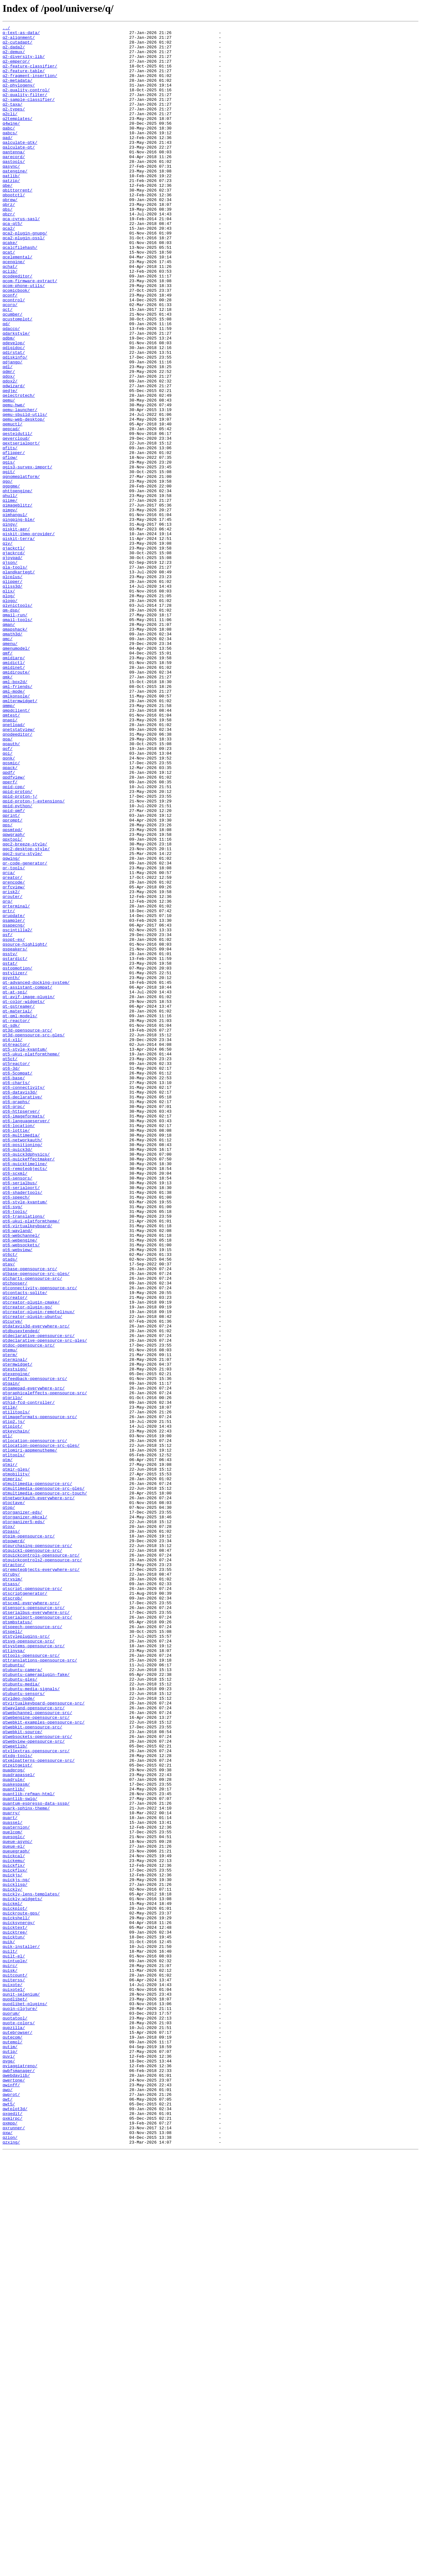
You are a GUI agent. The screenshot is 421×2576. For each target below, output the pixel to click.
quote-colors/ (19, 2423)
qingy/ (10, 624)
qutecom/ (12, 2440)
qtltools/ (14, 1741)
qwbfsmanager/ (19, 2480)
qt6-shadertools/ (22, 1426)
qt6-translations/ (24, 1455)
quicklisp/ (15, 2256)
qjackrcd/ (14, 659)
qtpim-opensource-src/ (29, 1838)
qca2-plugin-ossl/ (24, 281)
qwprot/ (11, 2508)
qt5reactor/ (16, 1271)
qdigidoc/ (14, 412)
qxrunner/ (14, 2549)
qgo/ (7, 573)
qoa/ (7, 882)
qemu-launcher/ (20, 487)
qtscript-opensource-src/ (32, 1901)
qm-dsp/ (11, 727)
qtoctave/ (14, 1798)
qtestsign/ (15, 1638)
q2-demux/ (14, 57)
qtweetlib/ (15, 2090)
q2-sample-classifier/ (29, 114)
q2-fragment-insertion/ (30, 86)
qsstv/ (10, 1140)
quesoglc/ (14, 2199)
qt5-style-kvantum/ (25, 1254)
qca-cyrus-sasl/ (21, 258)
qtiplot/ (12, 1707)
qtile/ (10, 1684)
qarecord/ (14, 183)
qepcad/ (11, 510)
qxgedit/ (12, 2531)
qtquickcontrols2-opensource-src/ (42, 1867)
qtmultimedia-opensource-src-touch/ (45, 1787)
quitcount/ (15, 2365)
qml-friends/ (17, 819)
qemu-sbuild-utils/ (25, 492)
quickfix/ (14, 2233)
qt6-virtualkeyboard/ (27, 1466)
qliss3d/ (12, 699)
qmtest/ (11, 853)
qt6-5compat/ (17, 1283)
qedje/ (10, 464)
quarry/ (11, 2171)
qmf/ (7, 779)
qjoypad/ (12, 664)
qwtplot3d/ (15, 2526)
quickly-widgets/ (22, 2274)
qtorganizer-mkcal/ (25, 1815)
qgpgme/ (11, 578)
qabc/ (9, 149)
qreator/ (12, 1048)
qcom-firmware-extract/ (30, 332)
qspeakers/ (15, 1134)
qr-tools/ (14, 1037)
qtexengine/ (16, 1644)
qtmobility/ (16, 1764)
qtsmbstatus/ (17, 1941)
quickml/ (12, 2279)
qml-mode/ (14, 825)
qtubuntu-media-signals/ (31, 2022)
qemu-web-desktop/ (24, 498)
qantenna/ (14, 177)
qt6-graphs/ (16, 1317)
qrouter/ (12, 1071)
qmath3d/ (12, 756)
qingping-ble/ (19, 618)
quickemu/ (14, 2228)
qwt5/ (9, 2520)
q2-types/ (14, 126)
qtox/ (9, 1827)
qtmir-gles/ (16, 1758)
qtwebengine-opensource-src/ (36, 2056)
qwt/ (7, 2514)
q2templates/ (17, 137)
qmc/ (7, 762)
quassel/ (12, 2182)
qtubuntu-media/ (21, 2016)
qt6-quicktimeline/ (25, 1392)
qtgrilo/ (12, 1672)
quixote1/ (14, 2382)
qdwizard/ (14, 458)
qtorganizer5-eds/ (24, 1821)
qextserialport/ (21, 527)
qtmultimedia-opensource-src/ (37, 1775)
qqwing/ (11, 1025)
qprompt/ (12, 979)
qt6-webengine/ (20, 1483)
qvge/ (9, 2468)
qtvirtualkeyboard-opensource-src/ (43, 2039)
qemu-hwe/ (14, 481)
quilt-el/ (14, 2342)
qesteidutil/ (17, 515)
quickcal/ (14, 2222)
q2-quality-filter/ (25, 109)
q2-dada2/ (14, 51)
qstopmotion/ (17, 1157)
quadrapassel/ (19, 2125)
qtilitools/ (16, 1689)
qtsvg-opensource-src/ (29, 1964)
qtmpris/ (12, 1770)
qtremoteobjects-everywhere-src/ (41, 1878)
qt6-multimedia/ (21, 1357)
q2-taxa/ (12, 120)
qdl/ (7, 435)
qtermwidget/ (17, 1632)
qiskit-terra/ (19, 641)
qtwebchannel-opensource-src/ (37, 2050)
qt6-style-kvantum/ (25, 1437)
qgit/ (9, 561)
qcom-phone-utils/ (24, 338)
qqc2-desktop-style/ (26, 1014)
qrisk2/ (11, 1065)
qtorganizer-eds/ (22, 1810)
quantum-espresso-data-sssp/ (36, 2159)
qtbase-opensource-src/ (30, 1518)
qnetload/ (14, 865)
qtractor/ (14, 1873)
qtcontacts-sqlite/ (25, 1546)
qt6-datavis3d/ (20, 1306)
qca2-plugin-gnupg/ (25, 275)
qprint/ (11, 973)
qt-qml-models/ (20, 1214)
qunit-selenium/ (21, 2388)
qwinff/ (11, 2497)
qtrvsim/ (12, 1890)
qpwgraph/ (14, 996)
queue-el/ (14, 2211)
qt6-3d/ (11, 1277)
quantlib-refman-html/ (29, 2148)
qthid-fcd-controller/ (29, 1678)
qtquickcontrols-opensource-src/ (41, 1861)
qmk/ (7, 807)
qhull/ (10, 590)
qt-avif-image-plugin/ (29, 1191)
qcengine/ (14, 309)
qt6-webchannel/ (21, 1477)
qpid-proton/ (17, 945)
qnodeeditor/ (17, 876)
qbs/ (7, 246)
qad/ (7, 160)
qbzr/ (9, 252)
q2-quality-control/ (26, 103)
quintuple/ (15, 2348)
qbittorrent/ (17, 223)
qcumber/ (12, 372)
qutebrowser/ (17, 2434)
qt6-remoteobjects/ (25, 1397)
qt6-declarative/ (22, 1311)
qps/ (7, 985)
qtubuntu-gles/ (20, 2010)
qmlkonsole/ (16, 830)
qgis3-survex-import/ (27, 555)
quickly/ (12, 2262)
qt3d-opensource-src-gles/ (34, 1237)
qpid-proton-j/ (20, 951)
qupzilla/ (14, 2428)
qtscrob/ (12, 1913)
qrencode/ (14, 1054)
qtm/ (7, 1747)
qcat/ (9, 298)
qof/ (7, 893)
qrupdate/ (14, 1094)
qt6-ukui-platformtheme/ (31, 1460)
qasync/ (11, 195)
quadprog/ (14, 2119)
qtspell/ (12, 1953)
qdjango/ (12, 429)
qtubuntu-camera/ (22, 1999)
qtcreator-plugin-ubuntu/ (32, 1575)
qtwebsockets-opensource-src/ (37, 2079)
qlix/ (9, 704)
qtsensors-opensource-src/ (34, 1924)
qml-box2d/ (15, 813)
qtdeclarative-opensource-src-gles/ (45, 1603)
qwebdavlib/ (16, 2485)
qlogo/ (10, 716)
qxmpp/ (10, 2543)
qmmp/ (9, 842)
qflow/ (10, 544)
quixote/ (12, 2377)
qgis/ (9, 550)
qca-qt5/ (12, 263)
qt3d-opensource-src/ (27, 1231)
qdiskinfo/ (15, 424)
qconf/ (10, 349)
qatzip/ (11, 212)
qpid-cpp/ (14, 939)
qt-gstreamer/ (19, 1203)
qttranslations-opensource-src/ (40, 1987)
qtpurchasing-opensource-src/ (37, 1850)
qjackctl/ (14, 653)
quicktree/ (15, 2314)
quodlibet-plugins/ (25, 2400)
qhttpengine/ (17, 584)
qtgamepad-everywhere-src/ (34, 1661)
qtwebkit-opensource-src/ (32, 2067)
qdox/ (9, 447)
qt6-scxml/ (15, 1403)
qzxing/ (11, 2566)
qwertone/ (14, 2491)
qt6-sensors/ (17, 1409)
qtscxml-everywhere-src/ (31, 1919)
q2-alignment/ (19, 40)
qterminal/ (15, 1626)
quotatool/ (15, 2417)
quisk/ (10, 2359)
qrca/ (9, 1042)
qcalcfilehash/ (20, 292)
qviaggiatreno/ (20, 2474)
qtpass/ (11, 1833)
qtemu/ (10, 1615)
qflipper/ (14, 538)
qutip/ (10, 2457)
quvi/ (9, 2463)
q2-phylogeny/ (19, 97)
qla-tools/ (15, 676)
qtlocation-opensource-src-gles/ (41, 1729)
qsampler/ (14, 1099)
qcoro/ (10, 361)
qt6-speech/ (16, 1432)
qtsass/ (11, 1896)
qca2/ (9, 269)
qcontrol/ (14, 355)
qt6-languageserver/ (26, 1340)
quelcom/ (12, 2193)
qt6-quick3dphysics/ (26, 1380)
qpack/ (10, 916)
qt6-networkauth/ (22, 1363)
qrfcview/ (14, 1059)
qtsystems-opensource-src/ (34, 1970)
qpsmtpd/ (12, 991)
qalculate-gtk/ (20, 166)
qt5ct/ (10, 1266)
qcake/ (10, 286)
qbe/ (7, 217)
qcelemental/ (17, 303)
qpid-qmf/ (14, 968)
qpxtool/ (12, 1002)
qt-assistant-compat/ (27, 1180)
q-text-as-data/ (21, 34)
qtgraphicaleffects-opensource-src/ (45, 1667)
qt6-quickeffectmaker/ (29, 1386)
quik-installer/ (21, 2331)
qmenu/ (10, 767)
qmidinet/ (14, 796)
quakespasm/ (16, 2136)
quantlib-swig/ (20, 2153)
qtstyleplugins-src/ (26, 1959)
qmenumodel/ (16, 773)
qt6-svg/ (12, 1443)
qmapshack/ (15, 750)
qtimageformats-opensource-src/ (40, 1695)
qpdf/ (9, 922)
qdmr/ (9, 441)
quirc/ (10, 2354)
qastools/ (14, 189)
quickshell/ (16, 2297)
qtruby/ (11, 1884)
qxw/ (7, 2554)
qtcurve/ (12, 1581)
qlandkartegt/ (19, 681)
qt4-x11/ (12, 1243)
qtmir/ (10, 1752)
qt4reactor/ (16, 1248)
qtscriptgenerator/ (25, 1907)
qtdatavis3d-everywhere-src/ (36, 1586)
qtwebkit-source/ (22, 2073)
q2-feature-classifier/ (30, 74)
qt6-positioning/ (22, 1369)
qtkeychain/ (16, 1712)
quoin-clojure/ (20, 2405)
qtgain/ (11, 1655)
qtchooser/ (15, 1535)
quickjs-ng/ (16, 2251)
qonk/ (9, 905)
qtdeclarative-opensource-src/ (39, 1598)
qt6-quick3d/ (17, 1374)
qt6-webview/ (17, 1495)
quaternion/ (16, 2188)
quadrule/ (14, 2130)
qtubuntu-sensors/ (24, 2027)
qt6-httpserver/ (21, 1329)
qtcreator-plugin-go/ (27, 1563)
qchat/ (10, 315)
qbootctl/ (14, 229)
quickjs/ (12, 2245)
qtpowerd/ (14, 1844)
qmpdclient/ (16, 847)
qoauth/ (11, 888)
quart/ (10, 2176)
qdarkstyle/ (16, 395)
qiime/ (10, 595)
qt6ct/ (10, 1500)
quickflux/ (15, 2239)
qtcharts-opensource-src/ (32, 1529)
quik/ (9, 2325)
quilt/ (10, 2337)
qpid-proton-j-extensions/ (34, 956)
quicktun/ (14, 2319)
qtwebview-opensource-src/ (34, 2085)
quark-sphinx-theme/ (26, 2165)
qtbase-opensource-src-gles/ (36, 1523)
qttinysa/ (14, 1976)
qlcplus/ (12, 687)
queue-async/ (17, 2205)
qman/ (9, 744)
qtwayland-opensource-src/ (34, 2045)
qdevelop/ (14, 407)
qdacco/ (11, 389)
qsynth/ (11, 1168)
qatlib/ (11, 206)
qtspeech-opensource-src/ (32, 1947)
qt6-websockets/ (21, 1489)
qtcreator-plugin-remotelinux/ (39, 1569)
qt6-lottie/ (16, 1351)
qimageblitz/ (17, 601)
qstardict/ (15, 1145)
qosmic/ (11, 911)
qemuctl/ (12, 504)
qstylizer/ (15, 1163)
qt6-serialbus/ (20, 1415)
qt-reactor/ (16, 1220)
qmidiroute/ (16, 802)
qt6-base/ (14, 1289)
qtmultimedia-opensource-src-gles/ (43, 1781)
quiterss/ (14, 2371)
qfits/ (10, 533)
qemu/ (9, 475)
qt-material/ (17, 1208)
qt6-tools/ (15, 1449)
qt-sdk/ (11, 1225)
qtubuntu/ (14, 1993)
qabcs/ (10, 155)
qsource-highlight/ (25, 1128)
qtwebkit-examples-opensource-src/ (43, 2062)
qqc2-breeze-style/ (25, 1008)
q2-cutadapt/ (17, 46)
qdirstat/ (14, 418)
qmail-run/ (15, 733)
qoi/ (7, 899)
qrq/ (7, 1077)
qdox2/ (10, 452)
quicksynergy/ (19, 2302)
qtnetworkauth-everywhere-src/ (39, 1793)
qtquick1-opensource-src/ (32, 1855)
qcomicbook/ (16, 343)
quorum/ (11, 2411)
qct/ (7, 366)
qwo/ (7, 2503)
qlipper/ (12, 693)
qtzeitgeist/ (17, 2113)
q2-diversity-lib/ (24, 63)
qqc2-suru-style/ (22, 1019)
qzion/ (10, 2560)
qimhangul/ (15, 613)
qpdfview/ (14, 928)
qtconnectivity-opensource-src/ (40, 1541)
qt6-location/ (19, 1346)
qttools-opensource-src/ (31, 1981)
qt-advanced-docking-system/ (36, 1174)
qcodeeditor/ (17, 326)
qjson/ (10, 670)
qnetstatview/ (19, 870)
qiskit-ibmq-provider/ (29, 636)
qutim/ (10, 2451)
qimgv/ (10, 607)
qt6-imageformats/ (24, 1334)
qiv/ (7, 647)
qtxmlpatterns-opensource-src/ (39, 2107)
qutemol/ (12, 2445)
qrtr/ (9, 1088)
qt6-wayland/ (17, 1472)
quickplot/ (15, 2285)
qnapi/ (10, 859)
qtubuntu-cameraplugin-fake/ (36, 2004)
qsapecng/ (14, 1105)
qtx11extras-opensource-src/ (36, 2096)
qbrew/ (10, 235)
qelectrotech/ (19, 469)
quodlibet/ (15, 2394)
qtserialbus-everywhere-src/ (36, 1930)
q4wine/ (11, 143)
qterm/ (10, 1621)
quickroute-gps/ (21, 2291)
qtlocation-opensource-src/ (35, 1724)
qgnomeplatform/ (21, 567)
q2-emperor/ (16, 69)
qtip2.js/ (14, 1701)
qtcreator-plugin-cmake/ (31, 1558)
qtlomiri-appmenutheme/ (30, 1735)
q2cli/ (10, 132)
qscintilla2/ (17, 1111)
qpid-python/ (17, 962)
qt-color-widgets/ (24, 1197)
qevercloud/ (16, 521)
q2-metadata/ (17, 91)
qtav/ (9, 1512)
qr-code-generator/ (25, 1031)
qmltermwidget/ (20, 836)
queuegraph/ (16, 2216)
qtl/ (7, 1718)
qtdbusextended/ (21, 1592)
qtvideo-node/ (19, 2033)
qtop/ (9, 1804)
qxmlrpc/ (12, 2537)
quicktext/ (15, 2308)
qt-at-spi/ (15, 1185)
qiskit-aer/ (16, 630)
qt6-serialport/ (21, 1420)
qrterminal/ (16, 1082)
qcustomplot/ (17, 378)
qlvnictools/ (17, 721)
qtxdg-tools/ (17, 2102)
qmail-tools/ (17, 739)
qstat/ (10, 1151)
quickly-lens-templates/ (31, 2268)
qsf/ (7, 1117)
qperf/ (10, 933)
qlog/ (9, 710)
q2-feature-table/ (24, 80)
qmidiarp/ (14, 785)
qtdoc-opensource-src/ (29, 1609)
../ (6, 29)
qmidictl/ (14, 790)
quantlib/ (14, 2142)
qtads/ (10, 1506)
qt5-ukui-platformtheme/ (31, 1260)
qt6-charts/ (16, 1294)
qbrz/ (9, 240)
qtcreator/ (15, 1552)
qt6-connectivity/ (24, 1300)
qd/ (6, 384)
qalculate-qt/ (19, 172)
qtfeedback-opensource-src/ (35, 1649)
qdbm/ (9, 401)
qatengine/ (15, 200)
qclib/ (10, 321)
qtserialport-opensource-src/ (37, 1936)
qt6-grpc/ (14, 1323)
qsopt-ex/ (14, 1122)
